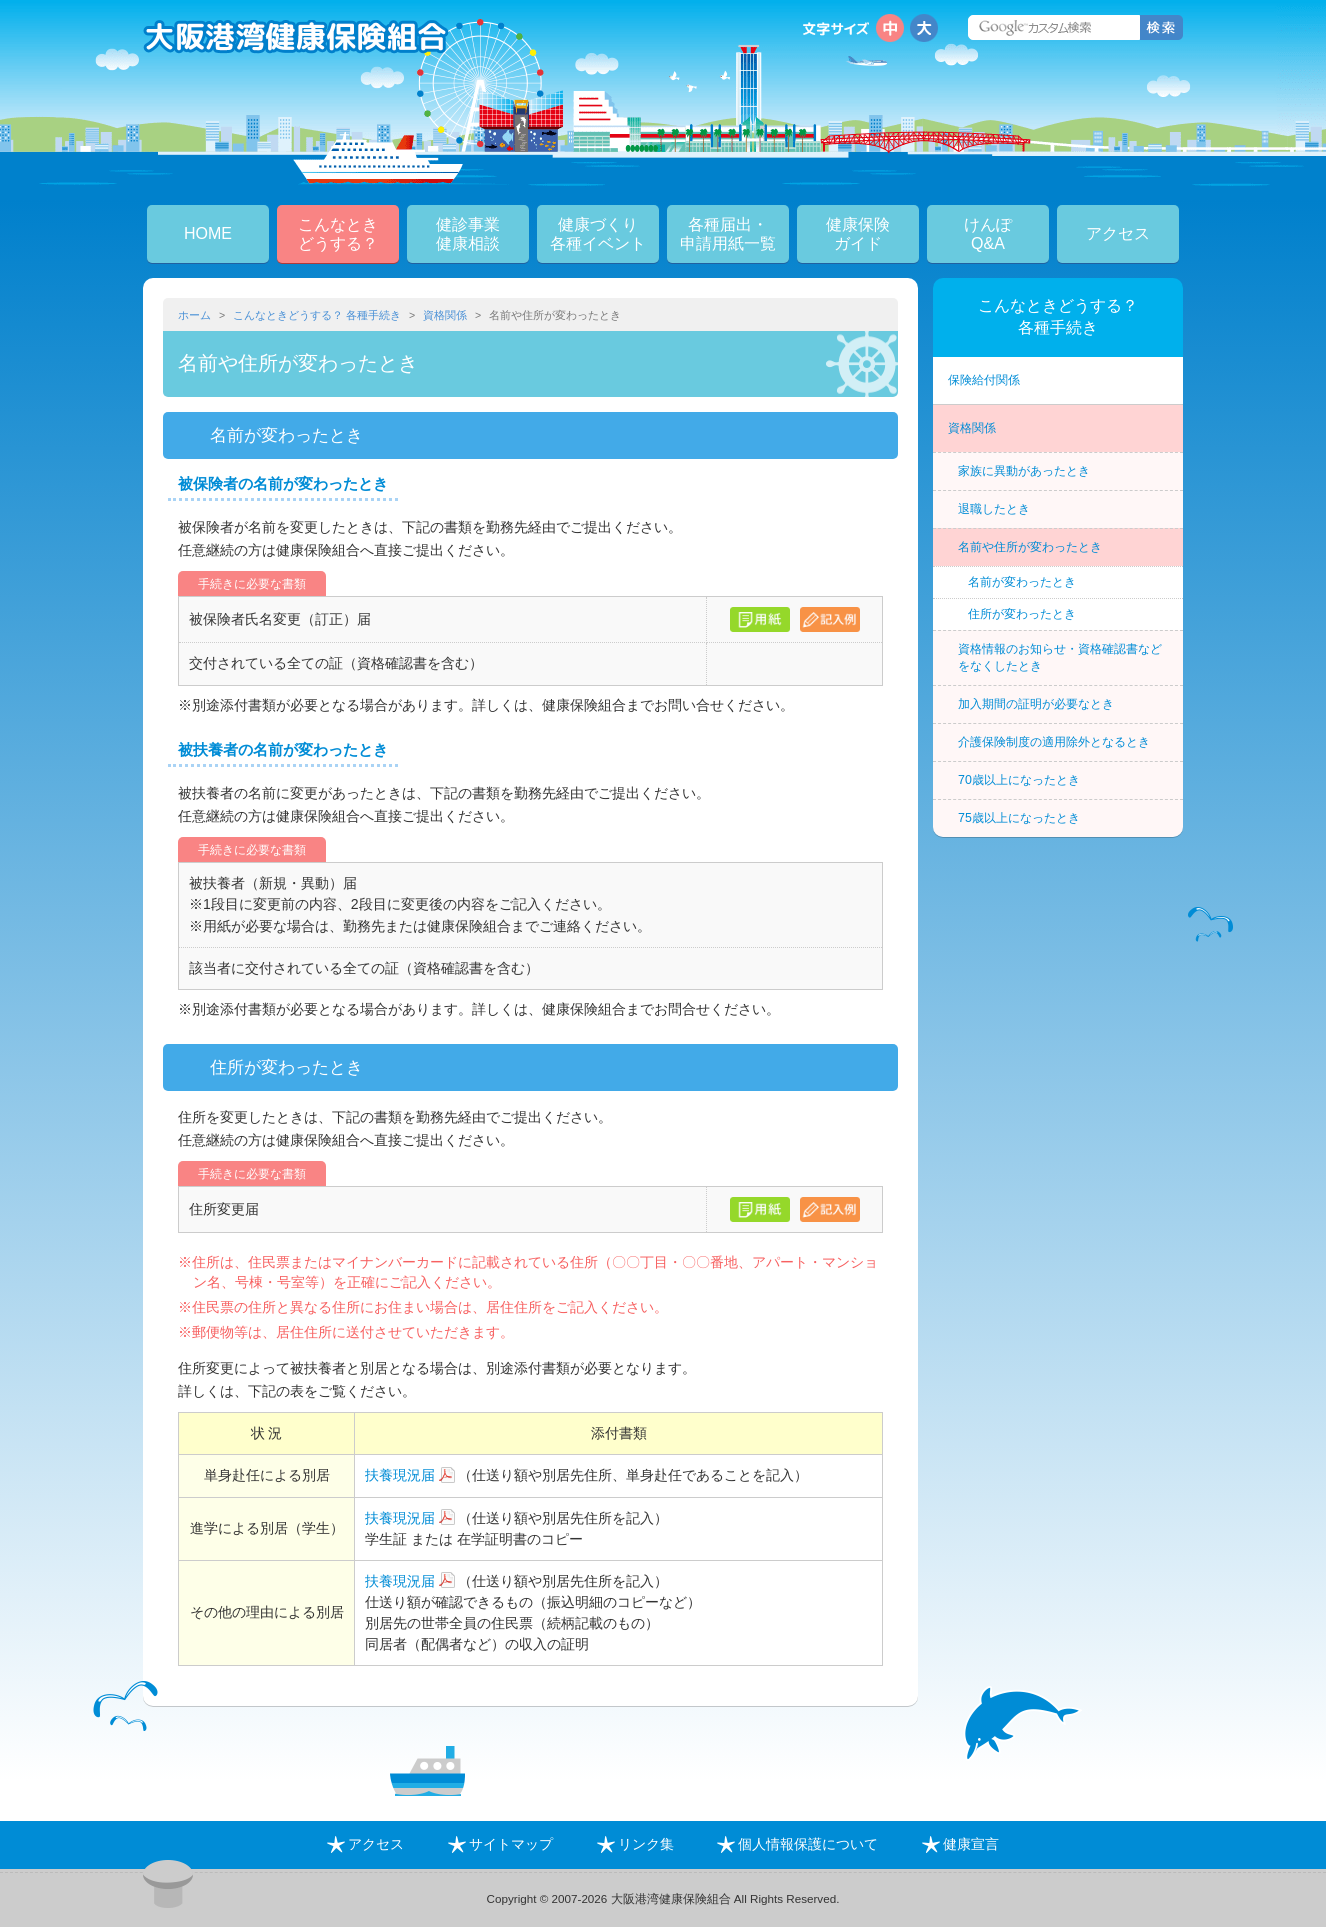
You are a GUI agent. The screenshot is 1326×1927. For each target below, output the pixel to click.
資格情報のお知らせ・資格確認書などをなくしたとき (1060, 657)
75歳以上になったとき (1019, 818)
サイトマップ (500, 1844)
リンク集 (635, 1844)
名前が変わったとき (1022, 582)
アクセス (1118, 233)
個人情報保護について (797, 1844)
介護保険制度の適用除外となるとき (1054, 742)
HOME (208, 233)
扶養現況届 (400, 1475)
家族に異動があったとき (1024, 471)
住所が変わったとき (1022, 614)
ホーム (194, 315)
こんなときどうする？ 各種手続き (317, 315)
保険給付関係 (984, 380)
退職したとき (994, 509)
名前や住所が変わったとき (1030, 547)
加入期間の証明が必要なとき (1036, 704)
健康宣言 (960, 1844)
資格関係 (445, 315)
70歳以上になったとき (1019, 780)
